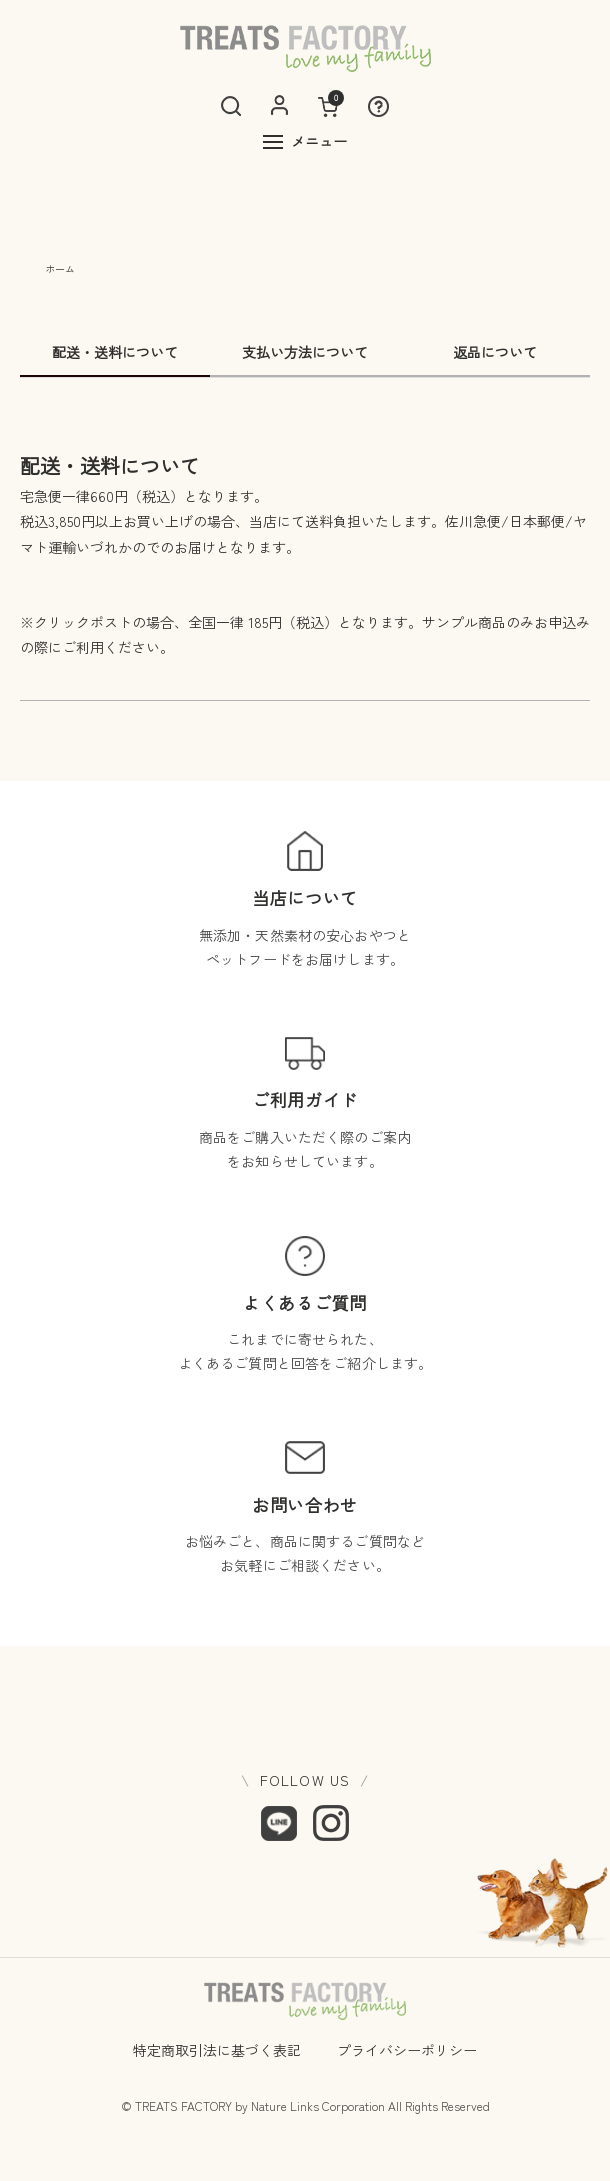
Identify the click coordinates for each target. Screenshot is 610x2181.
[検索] (231, 106)
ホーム (60, 268)
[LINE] (279, 1823)
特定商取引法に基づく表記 (217, 2050)
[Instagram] (331, 1823)
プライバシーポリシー (407, 2050)
